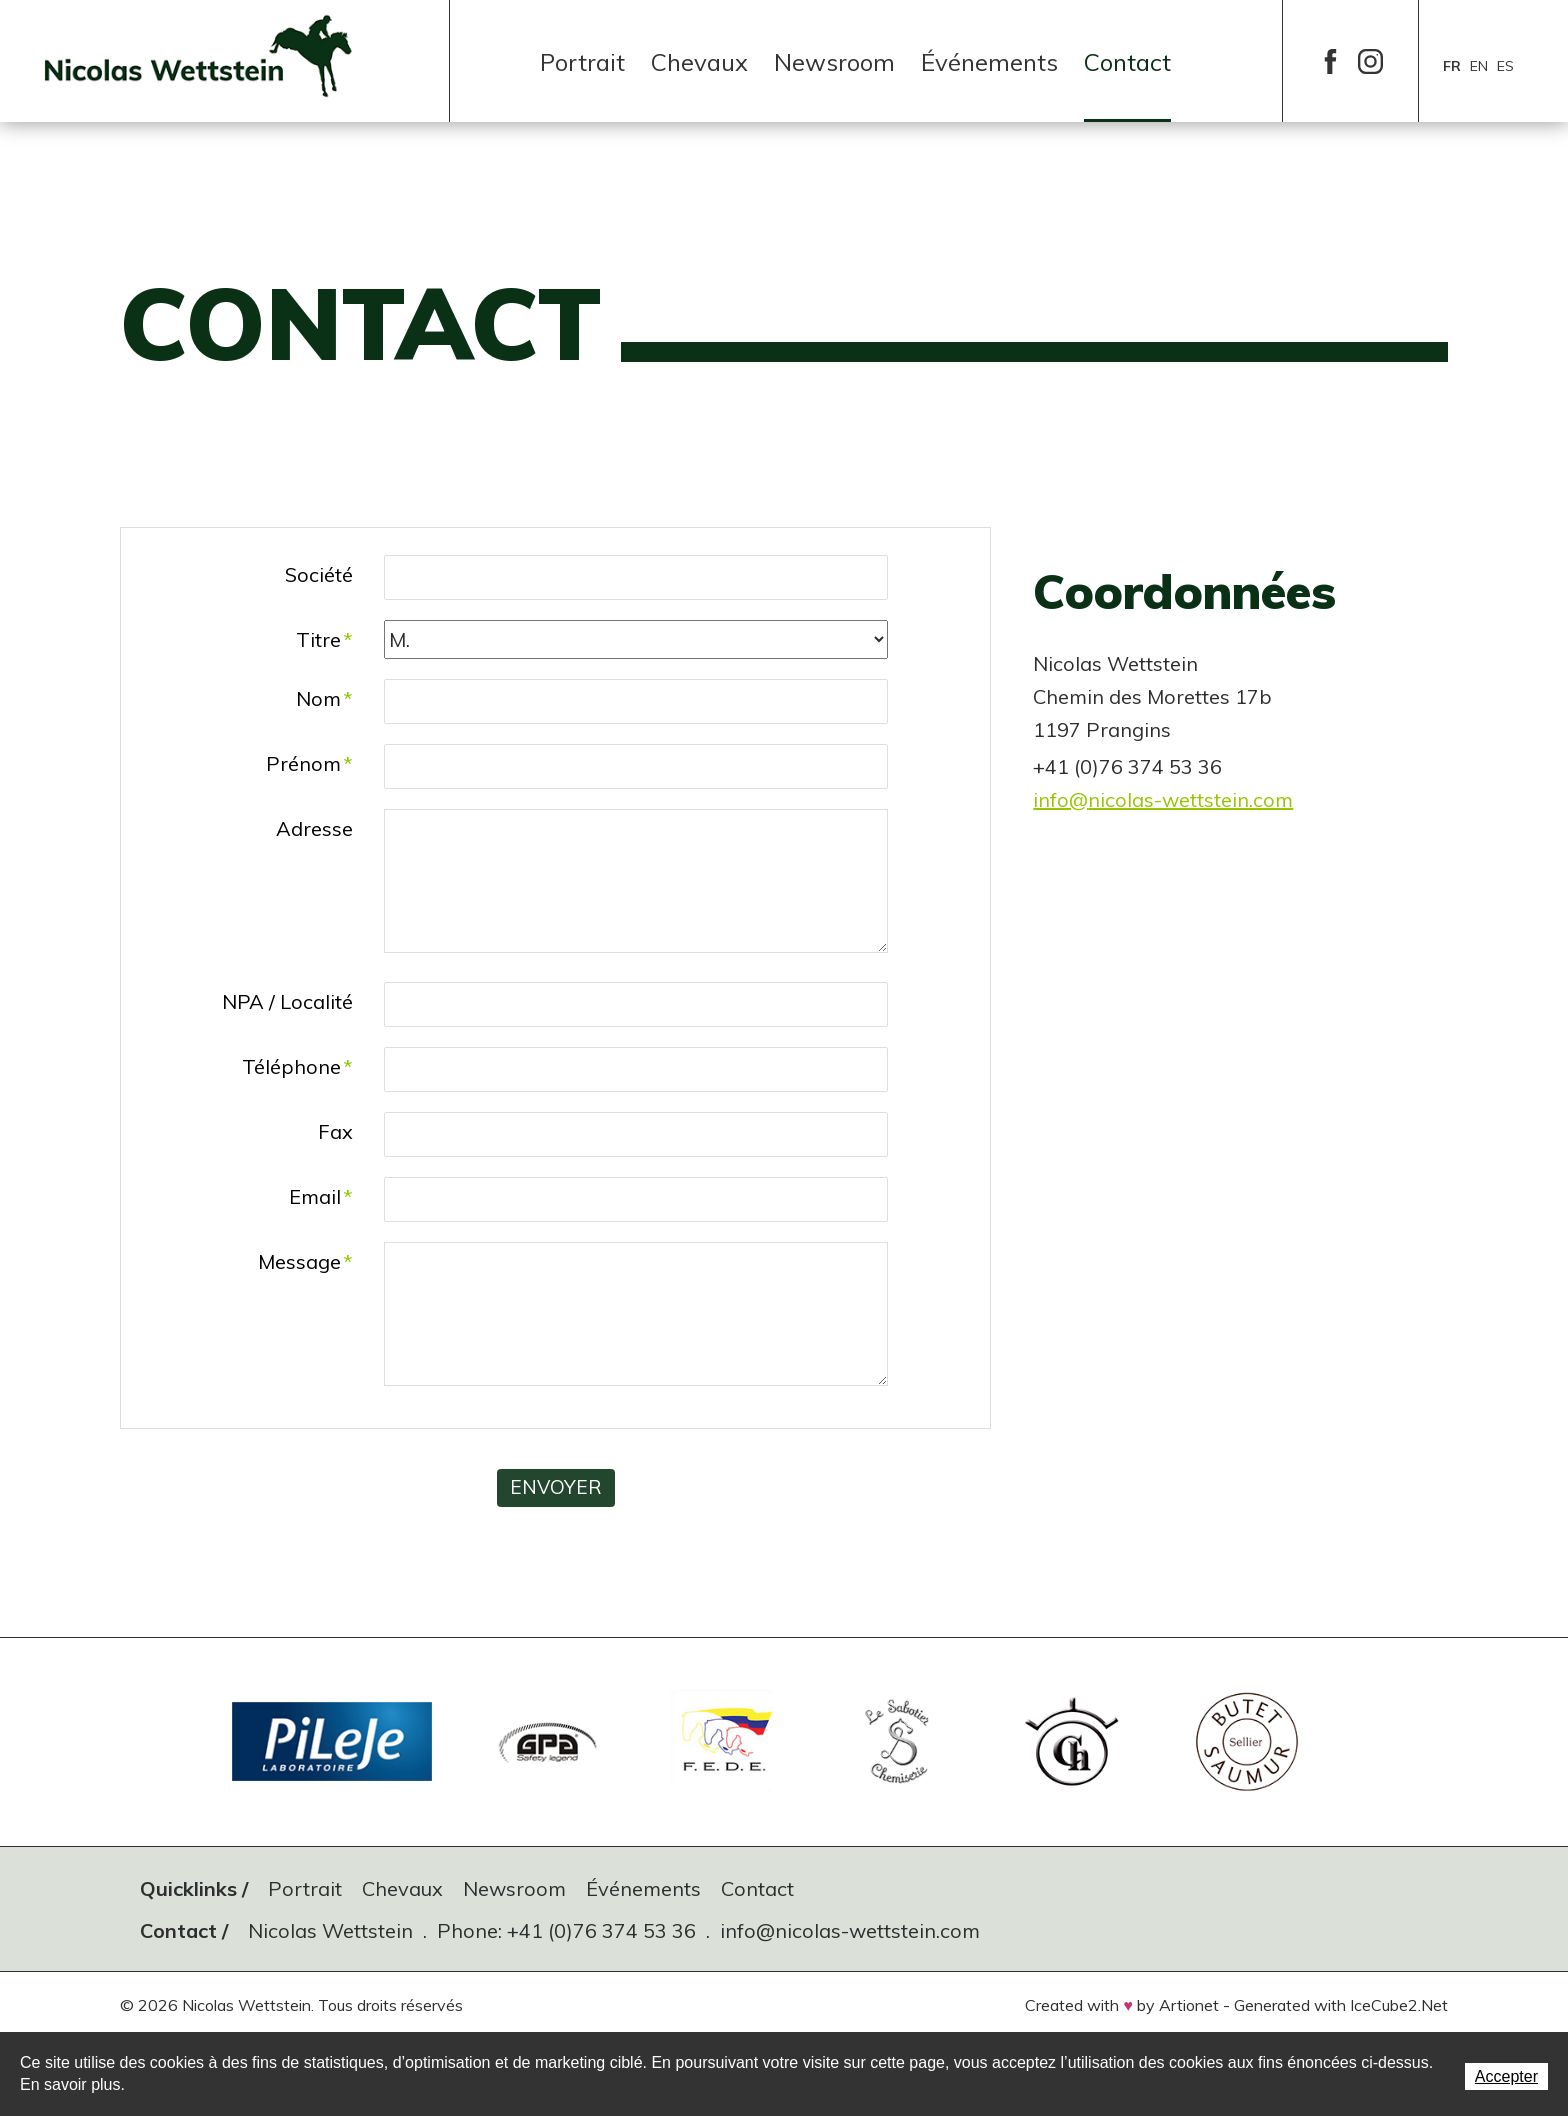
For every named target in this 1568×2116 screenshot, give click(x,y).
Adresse (314, 828)
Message (305, 1261)
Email (321, 1196)
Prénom (309, 763)
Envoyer (555, 1487)
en (1479, 66)
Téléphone (297, 1066)
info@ (1060, 799)
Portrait (582, 62)
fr (1452, 66)
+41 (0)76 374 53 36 (601, 1929)
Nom (324, 698)
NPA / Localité (287, 1001)
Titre (324, 639)
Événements (989, 62)
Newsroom (834, 62)
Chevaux (699, 62)
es (1505, 66)
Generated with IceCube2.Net (1341, 2004)
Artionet (1189, 2004)
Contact (1127, 62)
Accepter (1506, 2076)
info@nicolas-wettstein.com (850, 1929)
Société (319, 574)
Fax (335, 1131)
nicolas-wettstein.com (1190, 799)
